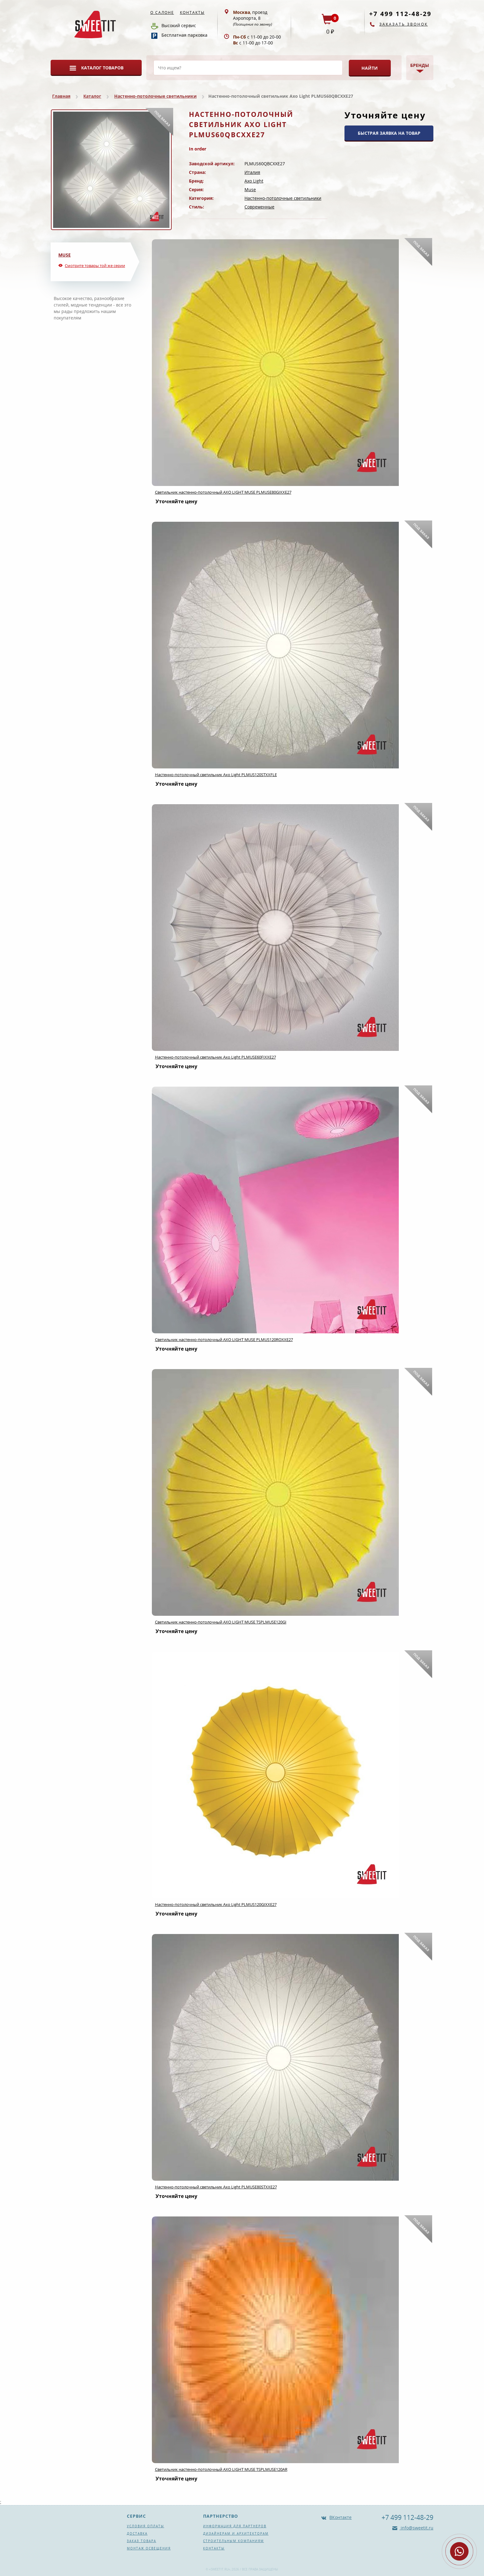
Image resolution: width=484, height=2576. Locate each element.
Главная (61, 96)
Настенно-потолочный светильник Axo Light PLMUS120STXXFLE (216, 774)
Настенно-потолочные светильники (155, 96)
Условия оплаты (145, 2526)
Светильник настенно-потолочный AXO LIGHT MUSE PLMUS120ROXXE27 (224, 1339)
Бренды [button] (419, 65)
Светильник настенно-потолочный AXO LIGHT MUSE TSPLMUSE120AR (221, 2469)
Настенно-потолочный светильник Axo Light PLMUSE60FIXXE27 (215, 1057)
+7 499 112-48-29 (400, 14)
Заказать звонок (403, 24)
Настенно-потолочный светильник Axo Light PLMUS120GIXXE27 (216, 1904)
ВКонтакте (340, 2517)
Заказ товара (141, 2541)
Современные (259, 207)
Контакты (192, 12)
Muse (250, 189)
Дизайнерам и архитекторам (236, 2533)
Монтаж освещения (149, 2548)
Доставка (137, 2533)
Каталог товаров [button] (102, 68)
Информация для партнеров (234, 2526)
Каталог (92, 96)
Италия (252, 172)
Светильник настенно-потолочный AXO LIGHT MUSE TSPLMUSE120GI (220, 1622)
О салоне (162, 12)
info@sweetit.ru (416, 2528)
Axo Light (253, 181)
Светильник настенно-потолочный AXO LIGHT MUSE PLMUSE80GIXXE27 (223, 492)
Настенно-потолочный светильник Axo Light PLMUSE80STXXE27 (216, 2187)
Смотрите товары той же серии (95, 265)
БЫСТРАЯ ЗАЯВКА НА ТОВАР (389, 133)
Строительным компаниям (233, 2541)
